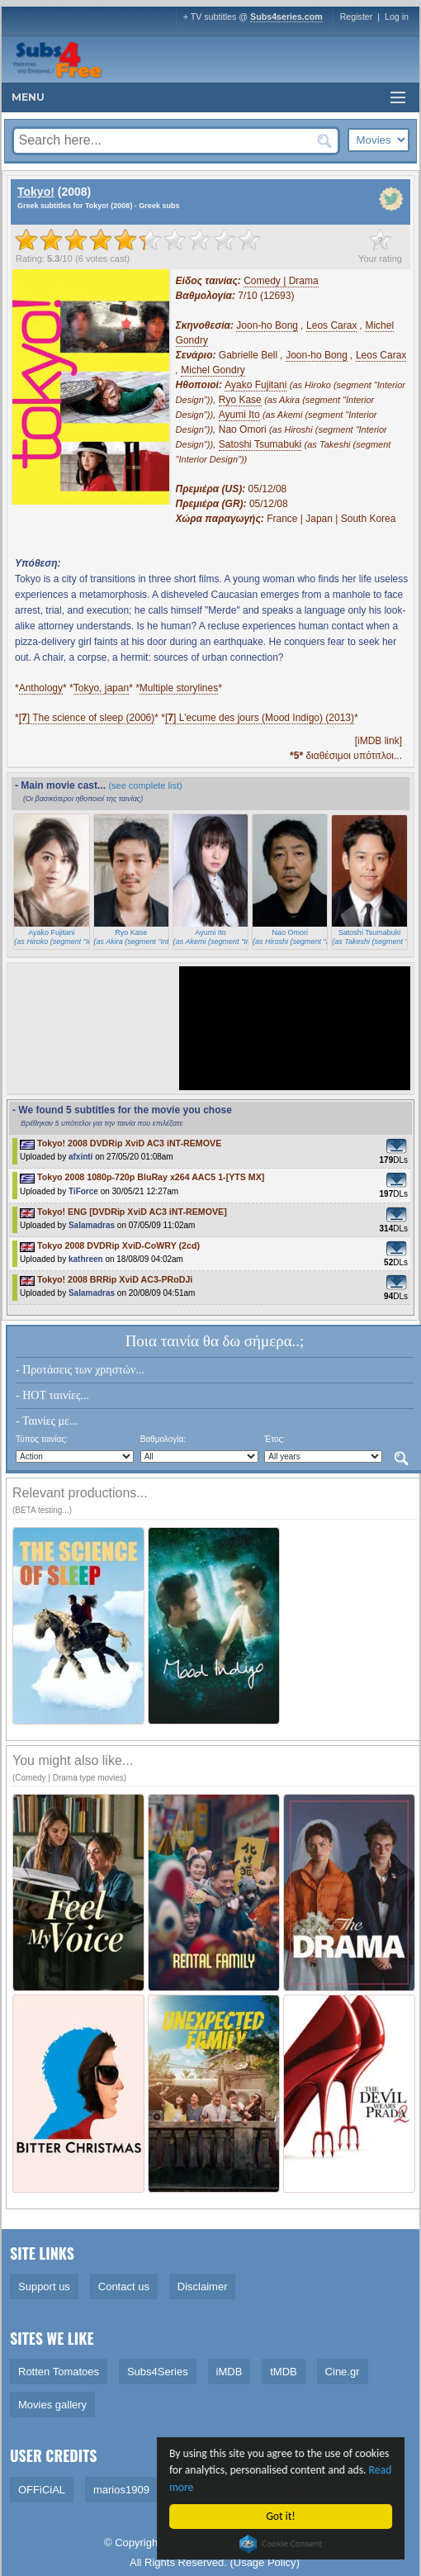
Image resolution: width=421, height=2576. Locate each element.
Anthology (41, 688)
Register (356, 16)
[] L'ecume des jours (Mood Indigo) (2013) (259, 717)
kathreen (86, 1259)
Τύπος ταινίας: (42, 1439)
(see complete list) (145, 785)
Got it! (281, 2516)
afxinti (80, 1156)
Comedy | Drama (281, 281)
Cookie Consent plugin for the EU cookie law (282, 2544)
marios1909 (121, 2489)
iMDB (229, 2371)
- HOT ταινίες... (52, 1395)
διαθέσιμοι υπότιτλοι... (346, 755)
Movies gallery (52, 2404)
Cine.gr (342, 2371)
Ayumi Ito (239, 414)
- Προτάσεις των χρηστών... (80, 1370)
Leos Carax (331, 325)
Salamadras (92, 1225)
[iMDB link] (378, 741)
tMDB (283, 2371)
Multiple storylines (179, 688)
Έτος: (274, 1439)
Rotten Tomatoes (58, 2371)
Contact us (123, 2286)
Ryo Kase (240, 400)
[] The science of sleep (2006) (87, 717)
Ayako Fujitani (255, 385)
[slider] (138, 239)
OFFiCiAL (41, 2489)
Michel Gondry (212, 370)
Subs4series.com (286, 16)
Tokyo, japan (101, 688)
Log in (397, 16)
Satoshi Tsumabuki (260, 444)
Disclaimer (202, 2286)
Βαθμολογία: (163, 1439)
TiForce (83, 1191)
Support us (44, 2286)
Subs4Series (157, 2371)
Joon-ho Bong (267, 325)
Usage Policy (265, 2562)
